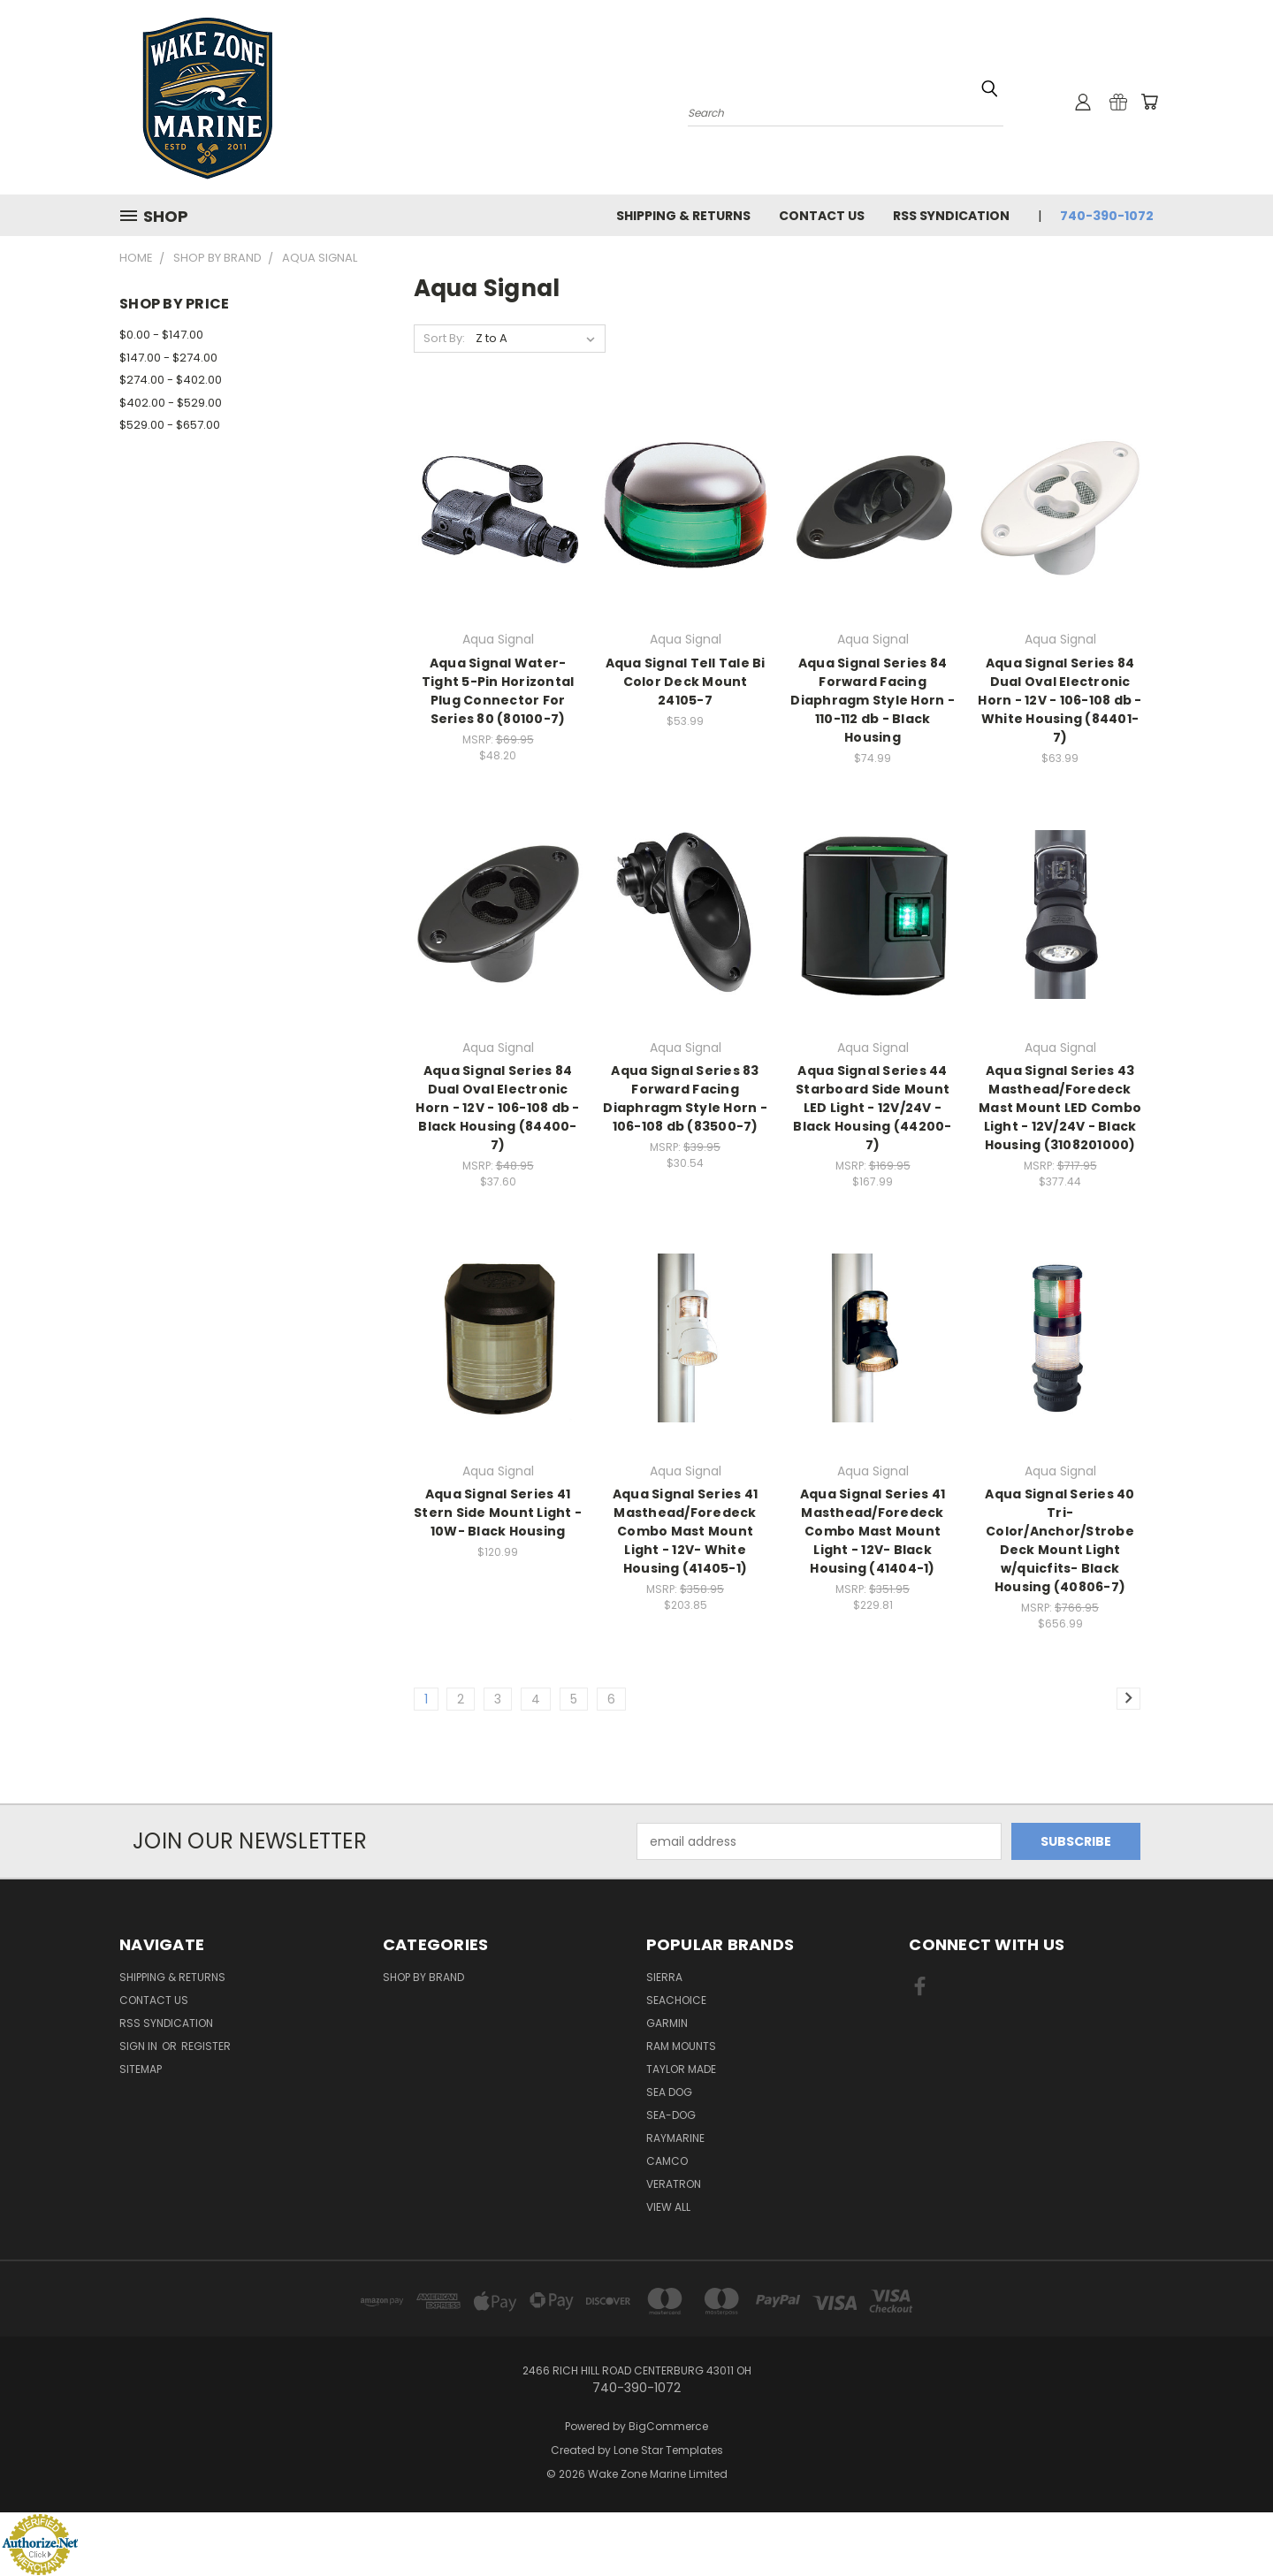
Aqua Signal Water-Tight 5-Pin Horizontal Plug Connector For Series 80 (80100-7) (498, 691)
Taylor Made (681, 2069)
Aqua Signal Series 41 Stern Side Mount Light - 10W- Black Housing (498, 1512)
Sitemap (140, 2069)
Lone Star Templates (668, 2450)
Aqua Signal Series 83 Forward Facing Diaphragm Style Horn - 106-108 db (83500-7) (685, 1098)
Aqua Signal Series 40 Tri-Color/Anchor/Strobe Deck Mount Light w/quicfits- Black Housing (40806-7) (1059, 1540)
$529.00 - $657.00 (169, 424)
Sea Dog (669, 2092)
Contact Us (822, 216)
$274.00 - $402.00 (170, 379)
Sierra (664, 1977)
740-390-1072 (1107, 216)
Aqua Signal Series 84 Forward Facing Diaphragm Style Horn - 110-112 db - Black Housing (872, 700)
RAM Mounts (681, 2046)
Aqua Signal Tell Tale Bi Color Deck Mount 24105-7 (686, 681)
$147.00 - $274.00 (168, 357)
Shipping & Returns (683, 216)
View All (668, 2206)
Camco (667, 2160)
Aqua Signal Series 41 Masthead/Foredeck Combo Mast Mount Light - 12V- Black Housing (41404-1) (872, 1531)
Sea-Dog (671, 2115)
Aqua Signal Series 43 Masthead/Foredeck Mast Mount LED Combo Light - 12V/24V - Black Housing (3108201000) (1060, 1108)
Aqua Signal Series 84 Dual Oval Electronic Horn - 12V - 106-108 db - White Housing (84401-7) (1059, 700)
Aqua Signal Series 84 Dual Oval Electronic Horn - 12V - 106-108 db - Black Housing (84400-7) (497, 1108)
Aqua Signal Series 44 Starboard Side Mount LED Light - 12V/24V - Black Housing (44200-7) (872, 1108)
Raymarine (675, 2137)
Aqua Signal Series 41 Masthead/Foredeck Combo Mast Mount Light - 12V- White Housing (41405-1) (685, 1531)
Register (206, 2046)
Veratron (673, 2183)
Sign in (139, 2046)
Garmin (667, 2023)
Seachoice (676, 2000)
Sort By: (444, 338)
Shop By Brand (423, 1977)
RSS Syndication (951, 216)
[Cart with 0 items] (1149, 102)
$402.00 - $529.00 (170, 402)
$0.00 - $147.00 (161, 334)
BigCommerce (668, 2426)
